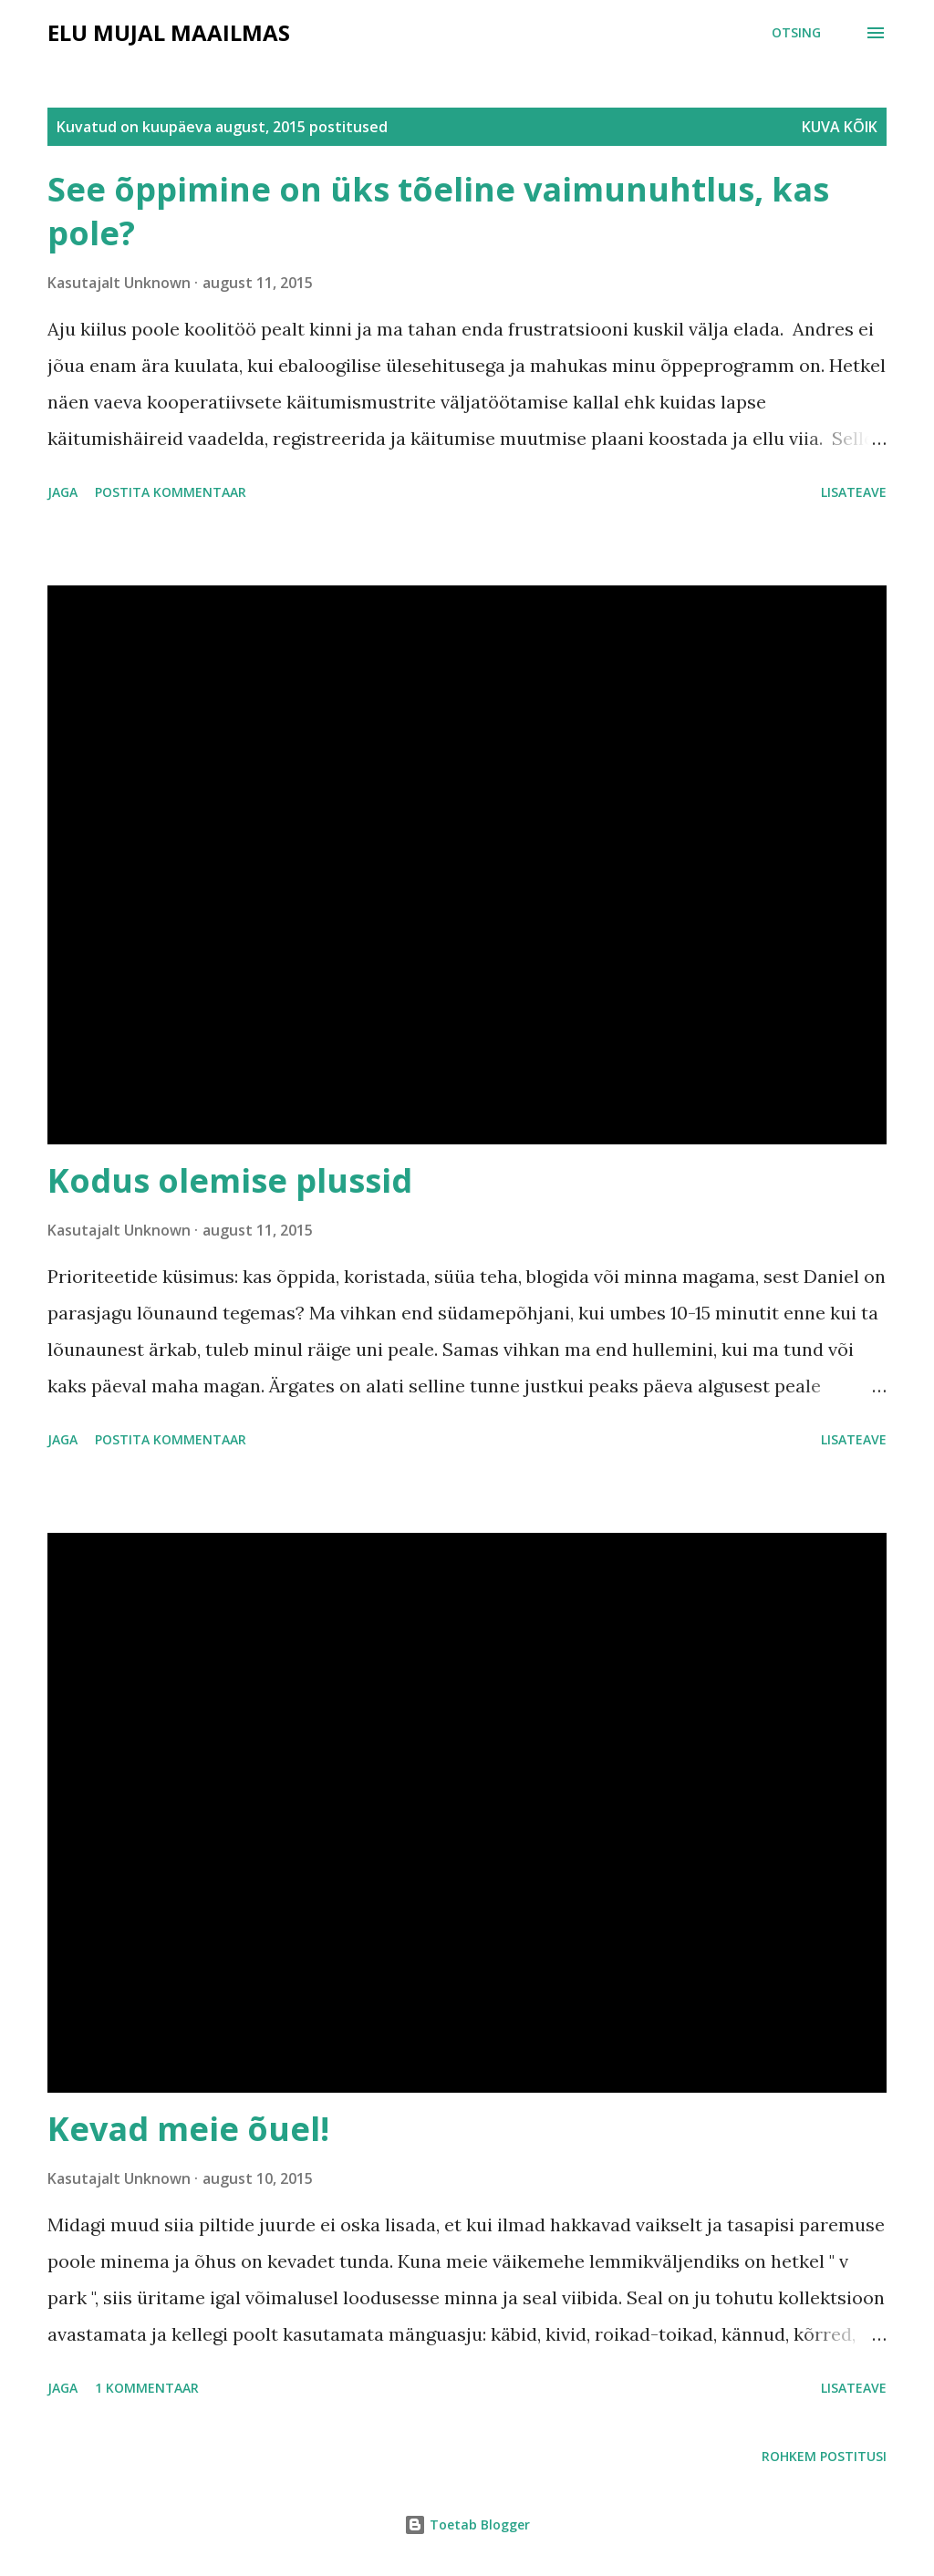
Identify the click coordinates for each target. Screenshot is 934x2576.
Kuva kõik (839, 127)
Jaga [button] (62, 492)
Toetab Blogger (467, 2524)
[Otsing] (796, 33)
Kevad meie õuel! (188, 2128)
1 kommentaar (147, 2387)
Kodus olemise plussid (229, 1180)
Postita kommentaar (170, 492)
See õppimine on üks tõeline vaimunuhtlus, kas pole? (438, 211)
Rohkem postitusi (824, 2456)
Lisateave (854, 492)
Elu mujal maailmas (168, 32)
